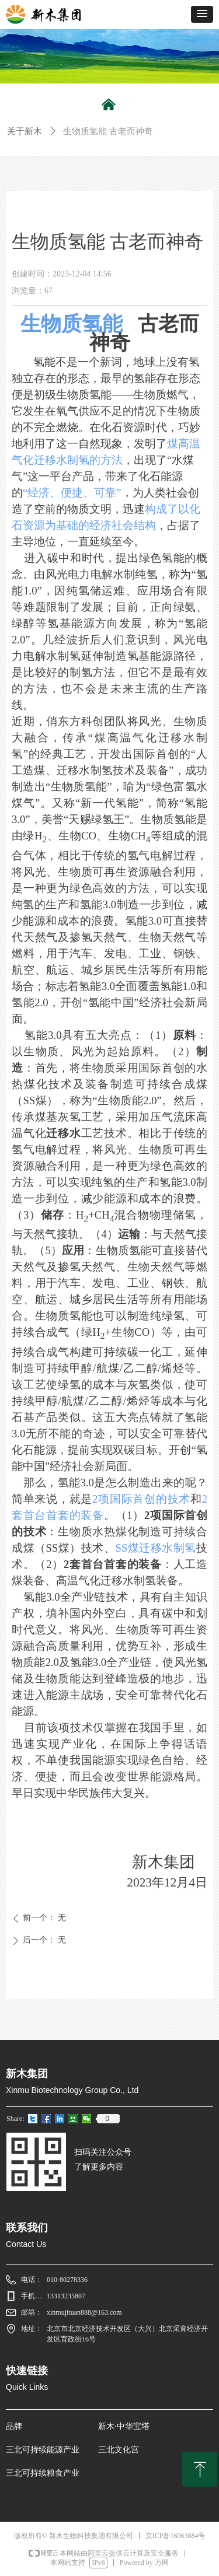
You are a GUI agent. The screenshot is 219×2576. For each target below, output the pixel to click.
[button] (202, 14)
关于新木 (24, 131)
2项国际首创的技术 (141, 1499)
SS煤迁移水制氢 (156, 1548)
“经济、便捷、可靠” (72, 493)
